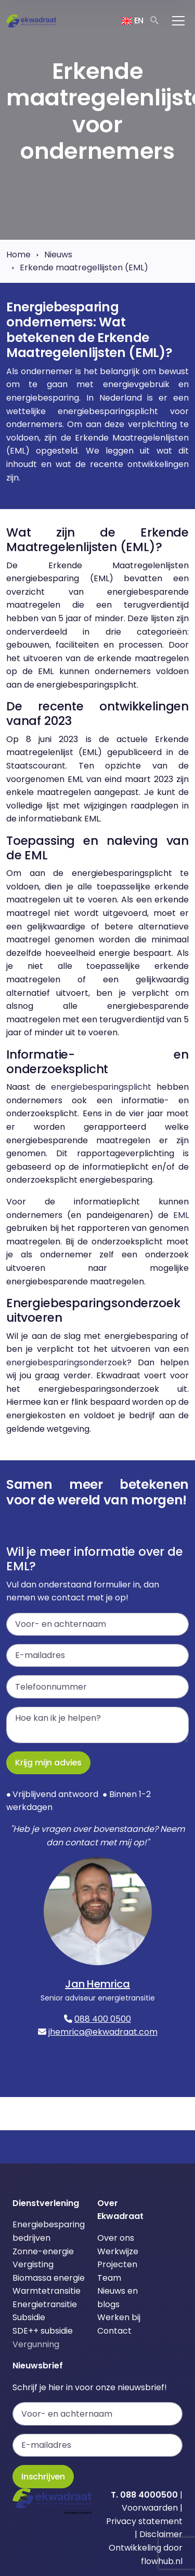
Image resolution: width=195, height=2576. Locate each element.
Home (18, 255)
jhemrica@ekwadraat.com (103, 2032)
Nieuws (58, 255)
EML (181, 1215)
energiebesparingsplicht (101, 1087)
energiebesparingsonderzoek (66, 1362)
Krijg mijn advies (48, 1763)
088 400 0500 (102, 2019)
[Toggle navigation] (178, 20)
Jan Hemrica (97, 1984)
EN (133, 20)
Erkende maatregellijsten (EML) (84, 267)
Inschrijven (43, 2477)
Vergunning (35, 2344)
